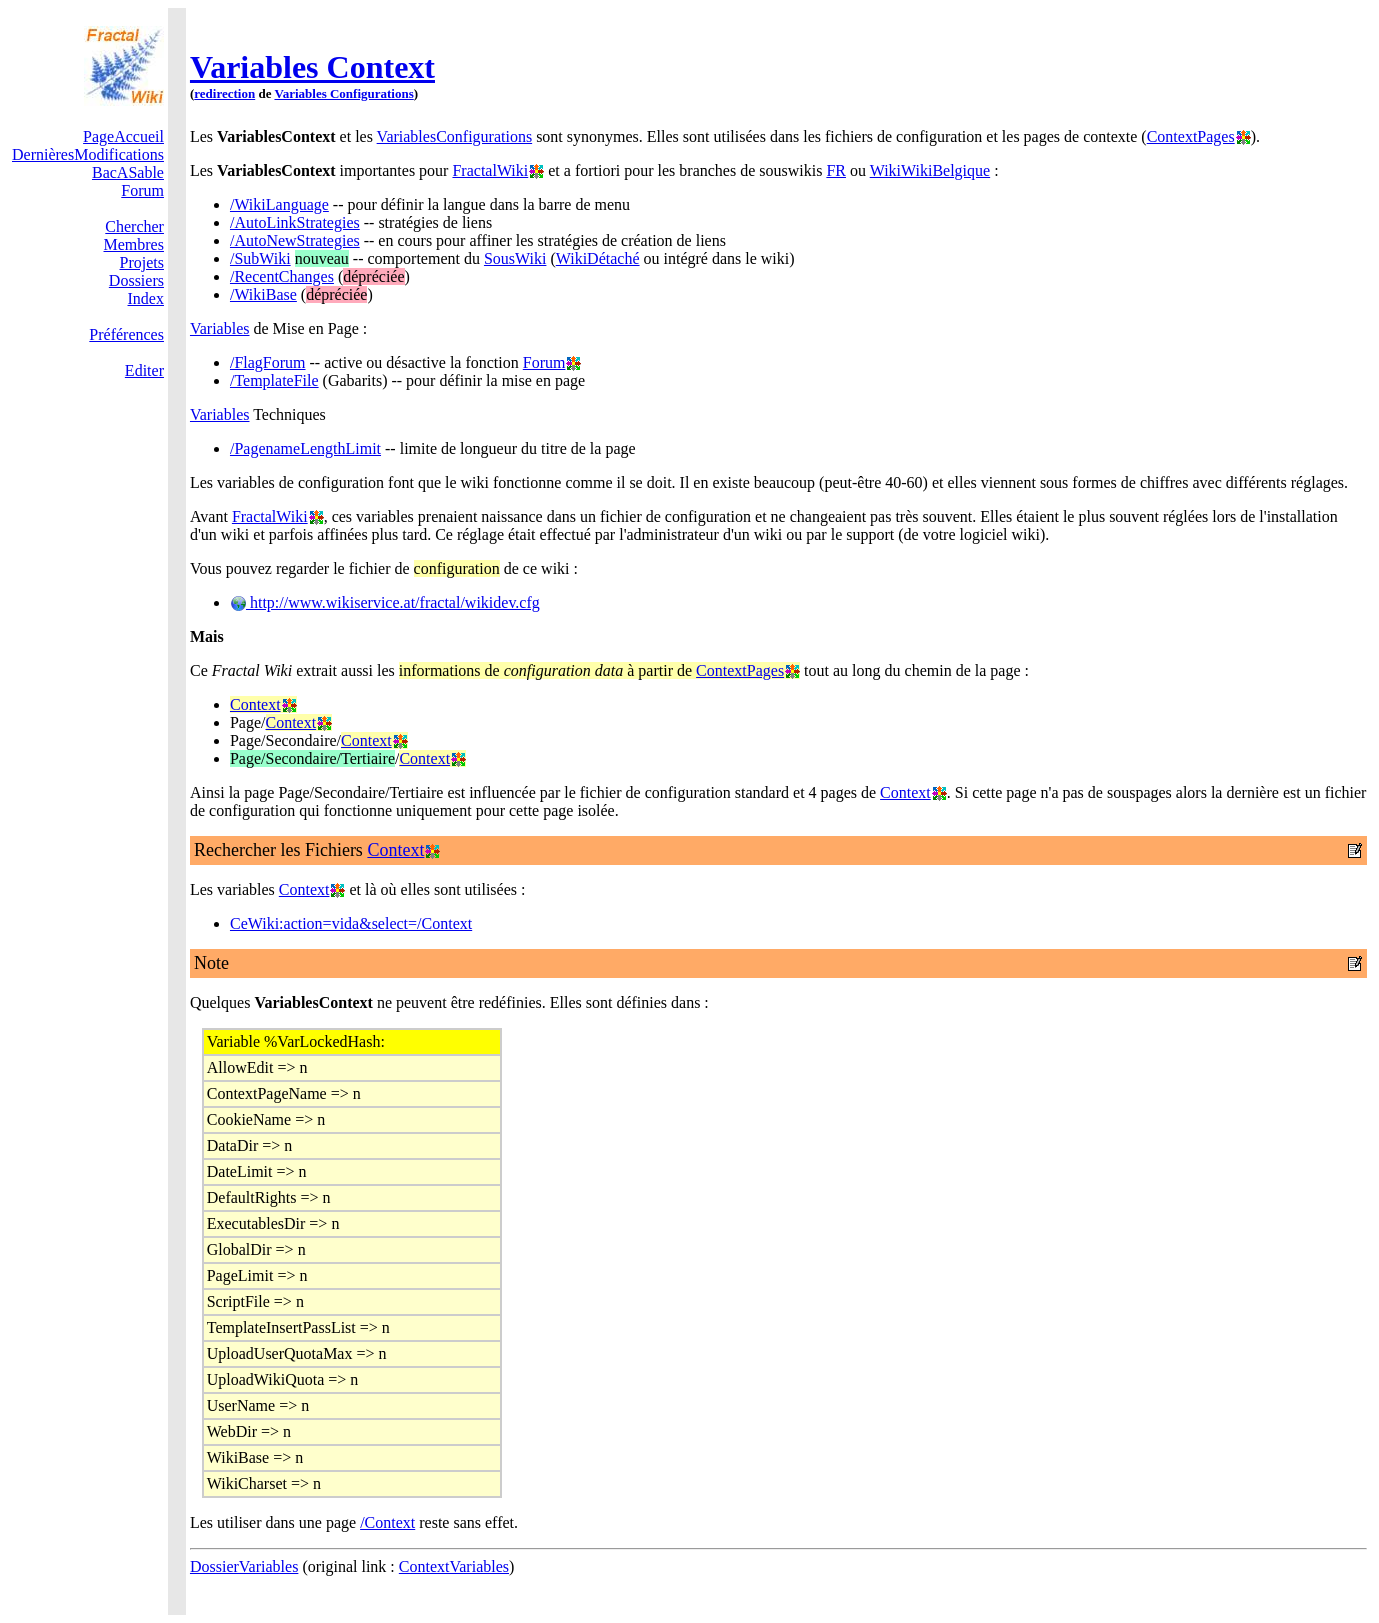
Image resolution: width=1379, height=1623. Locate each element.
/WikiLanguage (279, 204)
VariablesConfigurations (455, 136)
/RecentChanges (282, 276)
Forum (142, 190)
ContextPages (1191, 136)
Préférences (126, 334)
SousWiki (515, 258)
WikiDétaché (598, 258)
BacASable (128, 172)
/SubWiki (260, 258)
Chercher (134, 226)
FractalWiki (490, 170)
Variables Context (312, 67)
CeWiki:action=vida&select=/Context (351, 923)
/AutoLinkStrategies (295, 222)
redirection (224, 93)
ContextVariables (454, 1566)
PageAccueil (123, 136)
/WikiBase (263, 294)
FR (836, 170)
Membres (134, 244)
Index (146, 298)
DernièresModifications (88, 154)
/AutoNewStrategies (295, 240)
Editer (144, 370)
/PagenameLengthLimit (305, 448)
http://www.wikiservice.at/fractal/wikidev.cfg (385, 602)
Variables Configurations (343, 93)
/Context (387, 1522)
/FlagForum (268, 362)
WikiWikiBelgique (930, 170)
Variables (220, 328)
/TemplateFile (274, 380)
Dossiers (136, 280)
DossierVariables (244, 1566)
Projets (142, 262)
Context (255, 704)
